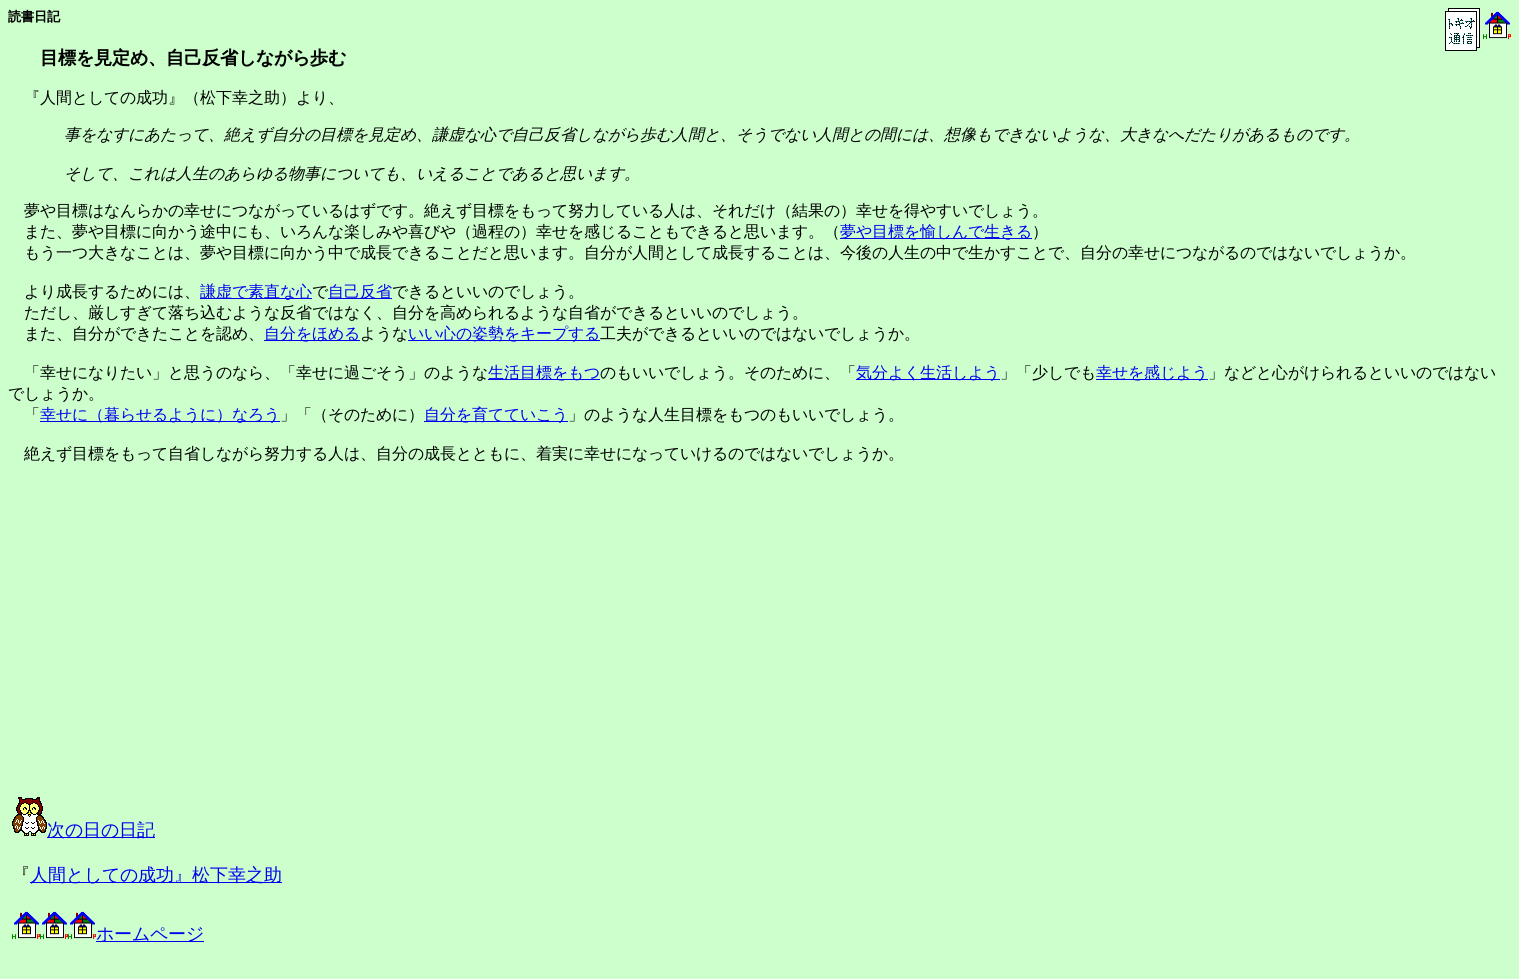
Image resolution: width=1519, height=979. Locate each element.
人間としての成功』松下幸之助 (156, 875)
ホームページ (108, 934)
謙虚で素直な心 (256, 291)
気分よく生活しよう (928, 372)
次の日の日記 (83, 830)
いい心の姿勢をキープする (504, 333)
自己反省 (360, 291)
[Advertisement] (214, 648)
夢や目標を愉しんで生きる (936, 231)
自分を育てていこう (496, 414)
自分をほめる (312, 333)
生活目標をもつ (544, 372)
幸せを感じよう (1152, 372)
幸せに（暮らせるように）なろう (160, 414)
